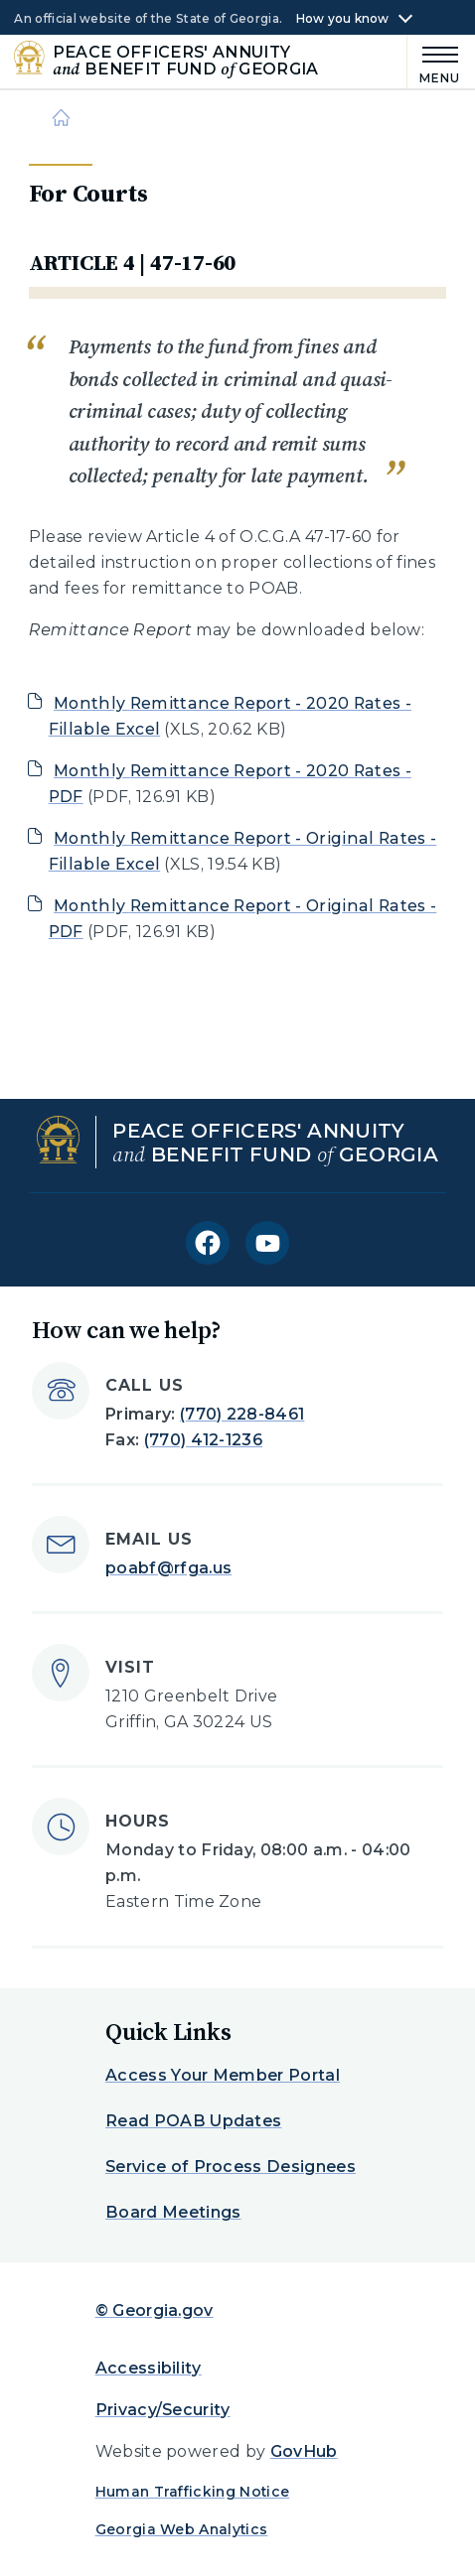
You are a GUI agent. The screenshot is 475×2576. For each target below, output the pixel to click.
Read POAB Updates (193, 2120)
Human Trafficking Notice (192, 2492)
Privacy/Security (163, 2409)
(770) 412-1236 (203, 1439)
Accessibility (148, 2368)
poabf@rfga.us (168, 1568)
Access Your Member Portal (222, 2075)
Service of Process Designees (230, 2166)
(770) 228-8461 (242, 1414)
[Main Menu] (434, 62)
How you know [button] (343, 19)
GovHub (304, 2451)
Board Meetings (172, 2212)
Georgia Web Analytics (181, 2529)
